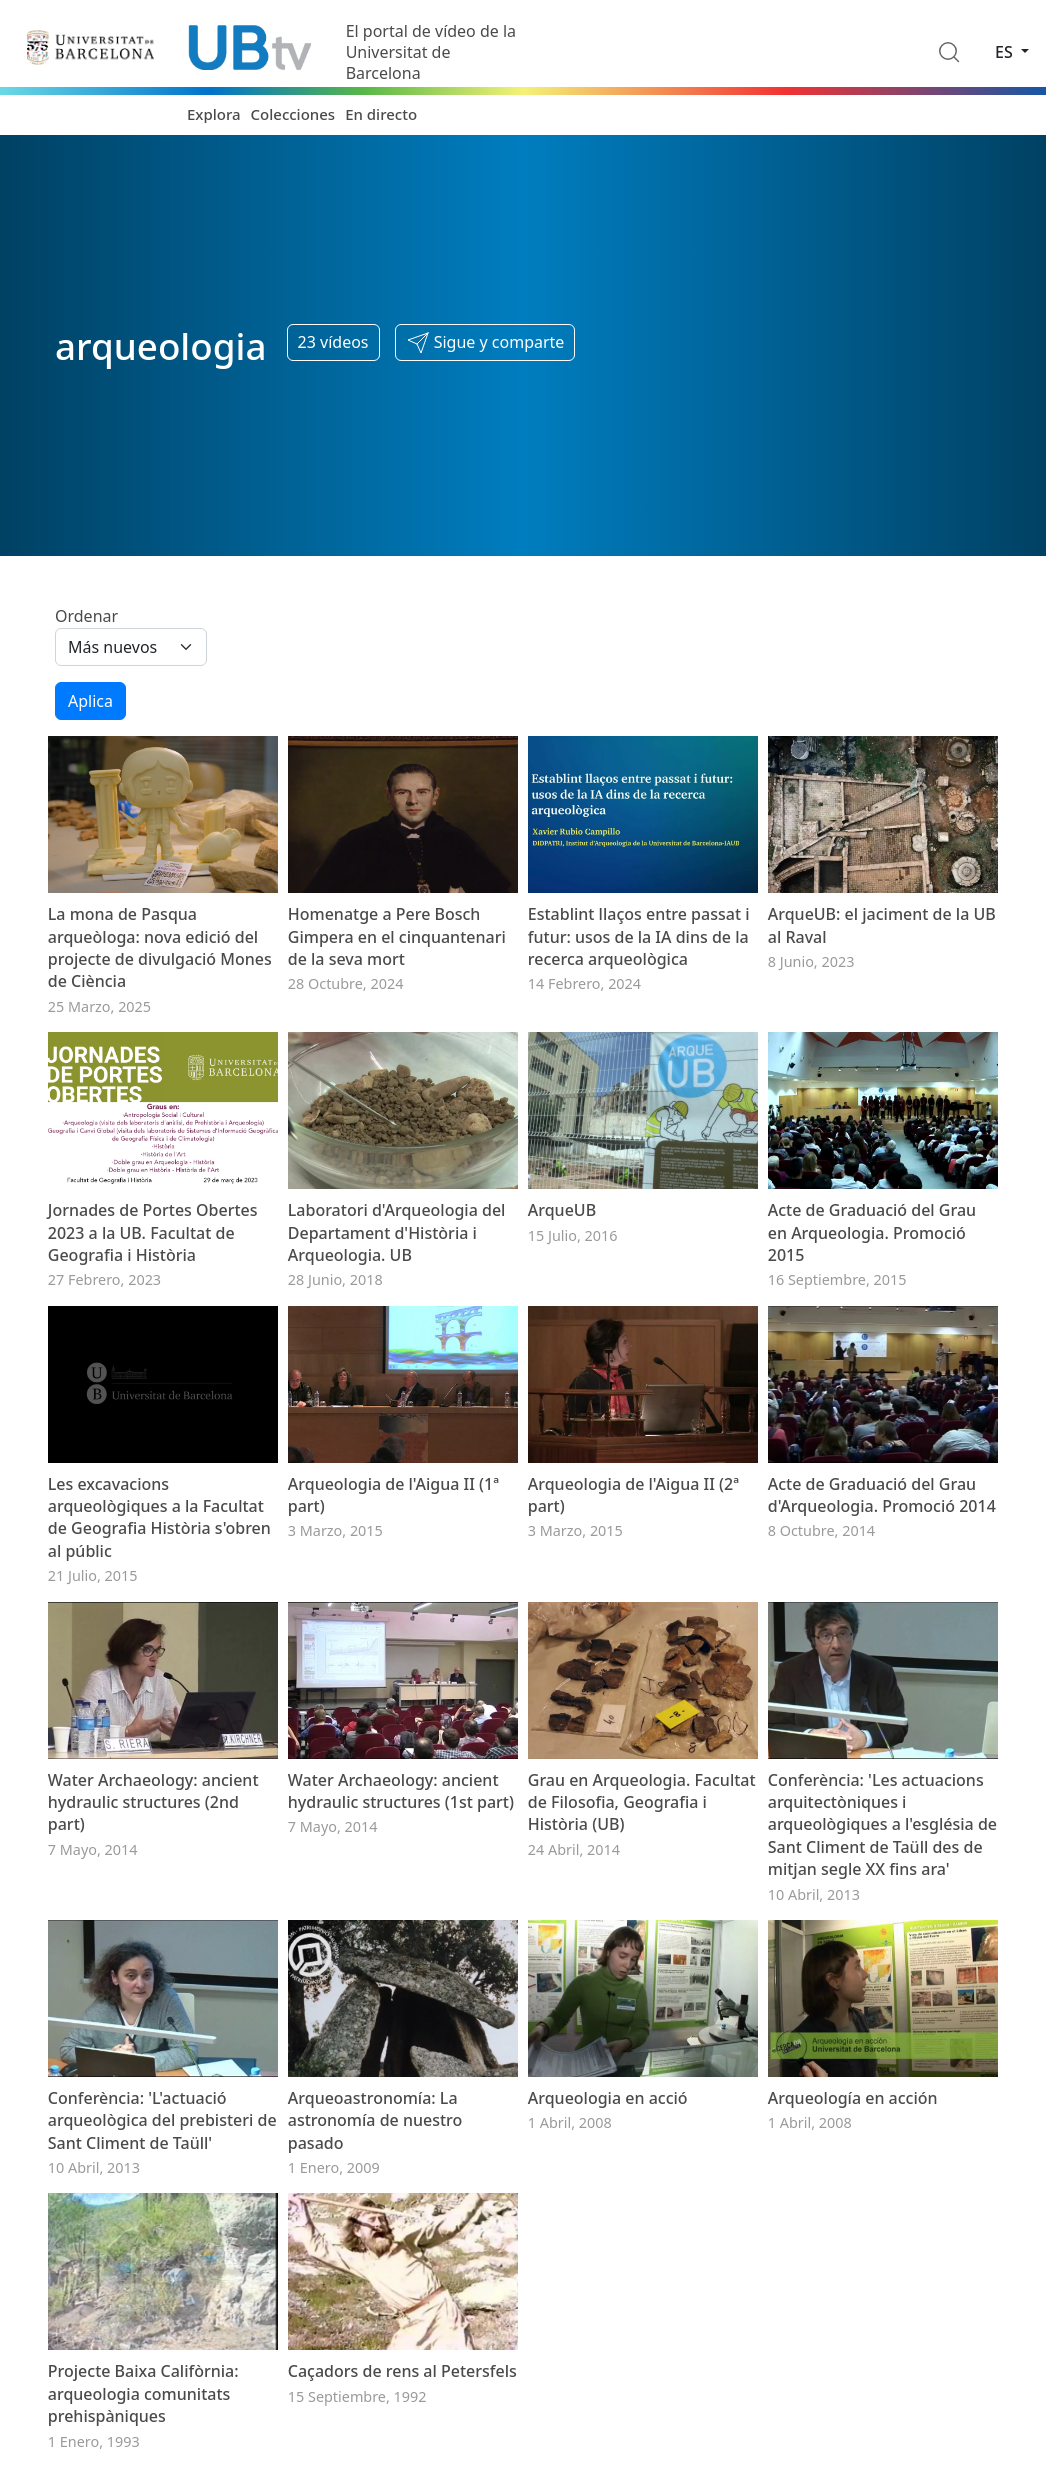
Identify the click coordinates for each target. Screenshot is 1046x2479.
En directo (381, 114)
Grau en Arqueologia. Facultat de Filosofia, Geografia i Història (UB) (642, 1802)
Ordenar (86, 616)
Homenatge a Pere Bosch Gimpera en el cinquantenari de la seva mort (397, 936)
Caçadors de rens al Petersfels (402, 2371)
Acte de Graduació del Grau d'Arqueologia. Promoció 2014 (882, 1495)
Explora (214, 114)
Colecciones (293, 114)
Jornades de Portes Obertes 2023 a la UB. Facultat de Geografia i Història (153, 1232)
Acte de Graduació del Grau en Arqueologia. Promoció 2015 (872, 1232)
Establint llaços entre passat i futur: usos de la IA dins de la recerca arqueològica (639, 936)
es (1006, 52)
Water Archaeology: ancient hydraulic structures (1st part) (401, 1791)
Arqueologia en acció (608, 2098)
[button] (485, 343)
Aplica (90, 701)
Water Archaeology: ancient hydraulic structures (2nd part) (153, 1802)
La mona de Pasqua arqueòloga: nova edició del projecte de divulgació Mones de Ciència (160, 947)
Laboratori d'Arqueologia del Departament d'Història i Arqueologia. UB (397, 1232)
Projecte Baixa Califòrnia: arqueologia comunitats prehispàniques (143, 2393)
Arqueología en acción (853, 2098)
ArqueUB (562, 1210)
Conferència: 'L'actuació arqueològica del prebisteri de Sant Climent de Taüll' (162, 2120)
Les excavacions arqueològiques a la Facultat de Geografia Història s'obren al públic (159, 1517)
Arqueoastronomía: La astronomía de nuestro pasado (375, 2120)
